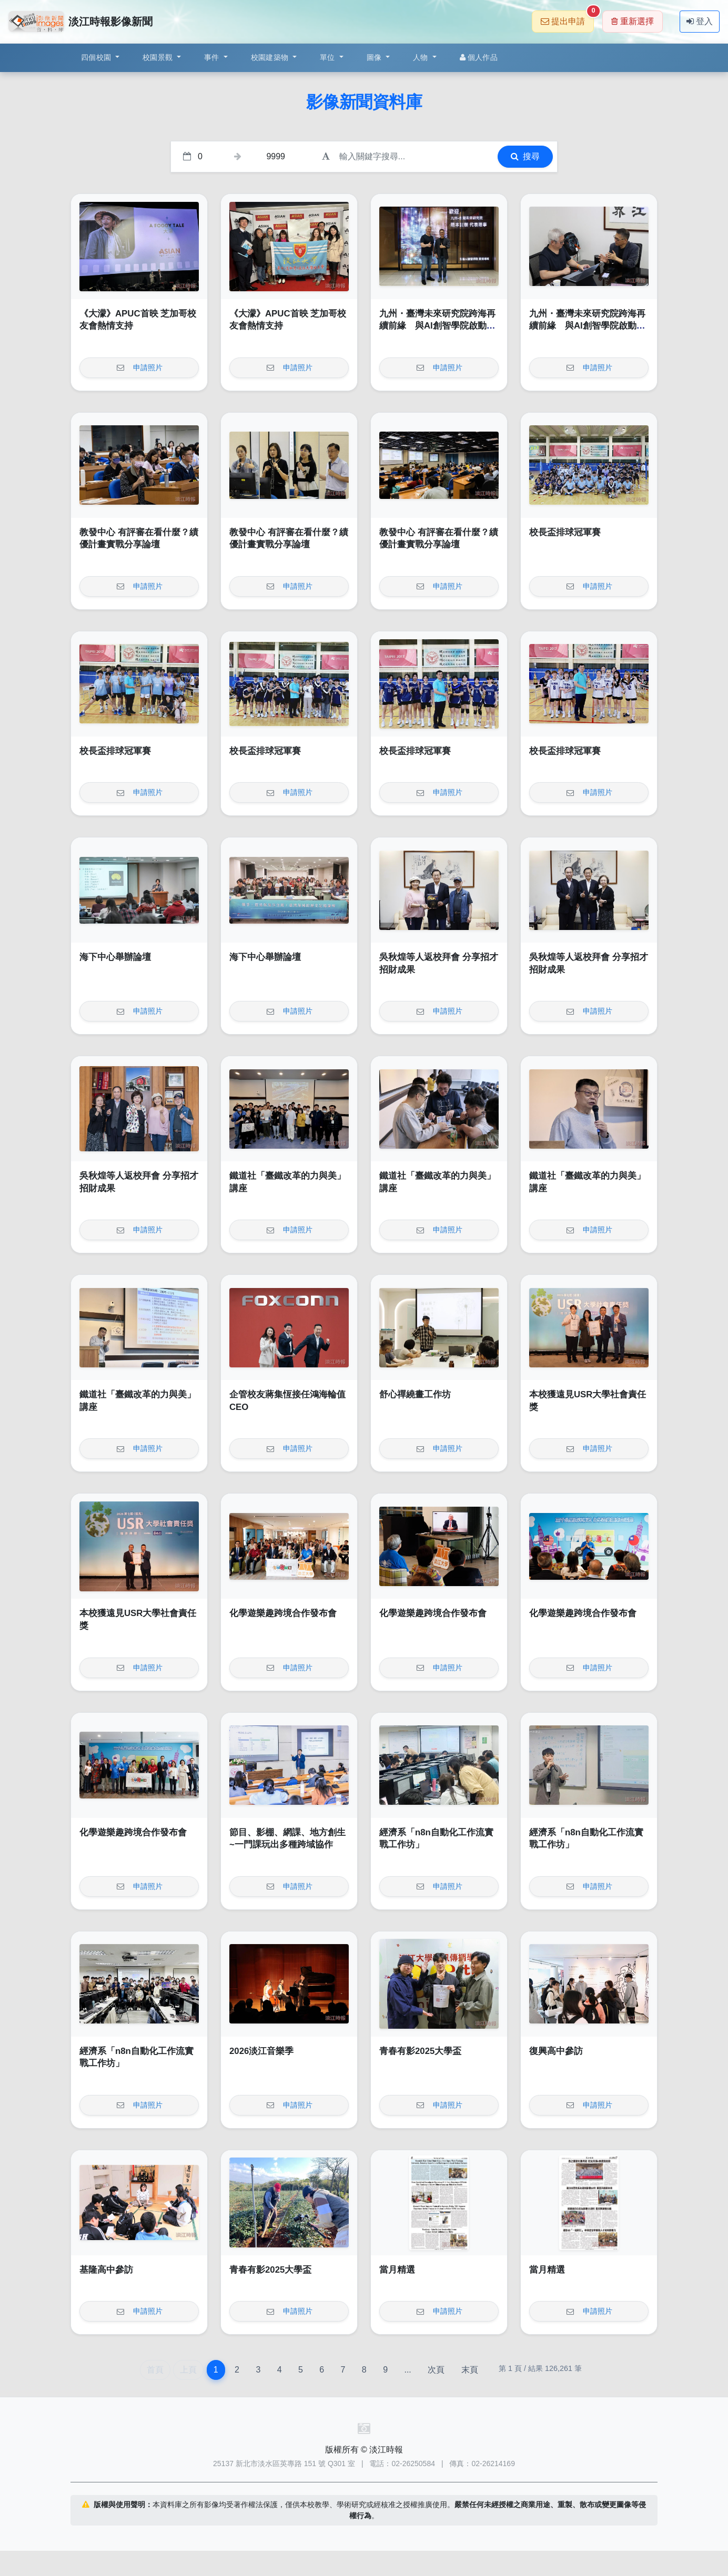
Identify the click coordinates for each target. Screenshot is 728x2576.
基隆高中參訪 (106, 2270)
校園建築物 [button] (271, 57)
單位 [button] (328, 57)
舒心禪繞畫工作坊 (415, 1394)
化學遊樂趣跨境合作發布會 (283, 1613)
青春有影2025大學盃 (420, 2051)
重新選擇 (632, 21)
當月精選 (397, 2270)
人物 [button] (421, 57)
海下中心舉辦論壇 (115, 957)
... (407, 2369)
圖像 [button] (375, 57)
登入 (699, 21)
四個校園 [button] (97, 57)
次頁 (436, 2369)
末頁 (469, 2369)
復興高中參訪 (556, 2051)
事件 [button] (212, 57)
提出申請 (567, 18)
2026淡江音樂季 (261, 2051)
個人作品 (479, 57)
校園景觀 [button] (159, 57)
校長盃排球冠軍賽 (565, 532)
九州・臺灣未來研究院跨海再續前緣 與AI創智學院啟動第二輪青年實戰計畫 (437, 326)
